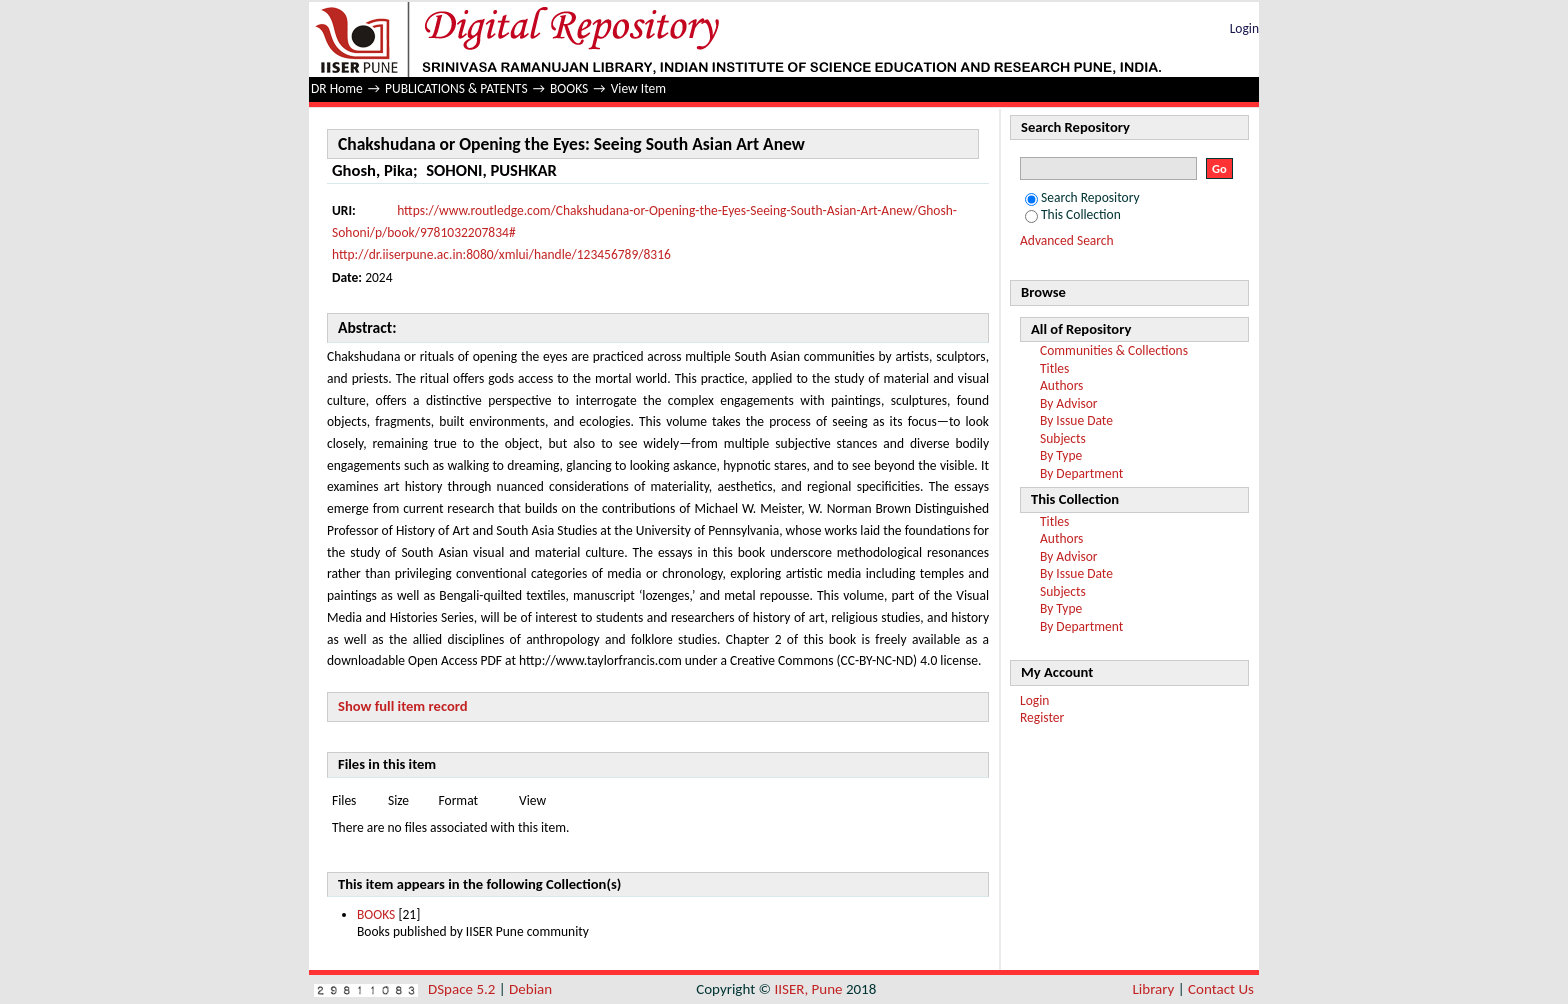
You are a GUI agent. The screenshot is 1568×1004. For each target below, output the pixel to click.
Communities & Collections (1114, 350)
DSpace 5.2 (463, 989)
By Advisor (1069, 403)
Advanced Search (1067, 240)
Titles (1054, 368)
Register (1042, 717)
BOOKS (569, 88)
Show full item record (403, 706)
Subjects (1063, 438)
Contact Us (1221, 989)
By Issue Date (1076, 420)
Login (1244, 28)
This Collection (1073, 214)
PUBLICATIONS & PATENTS (456, 88)
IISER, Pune (808, 989)
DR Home (337, 88)
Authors (1061, 385)
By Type (1061, 455)
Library (1154, 989)
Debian (530, 989)
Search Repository (1082, 197)
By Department (1081, 473)
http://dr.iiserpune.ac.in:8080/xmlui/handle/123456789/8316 (501, 254)
